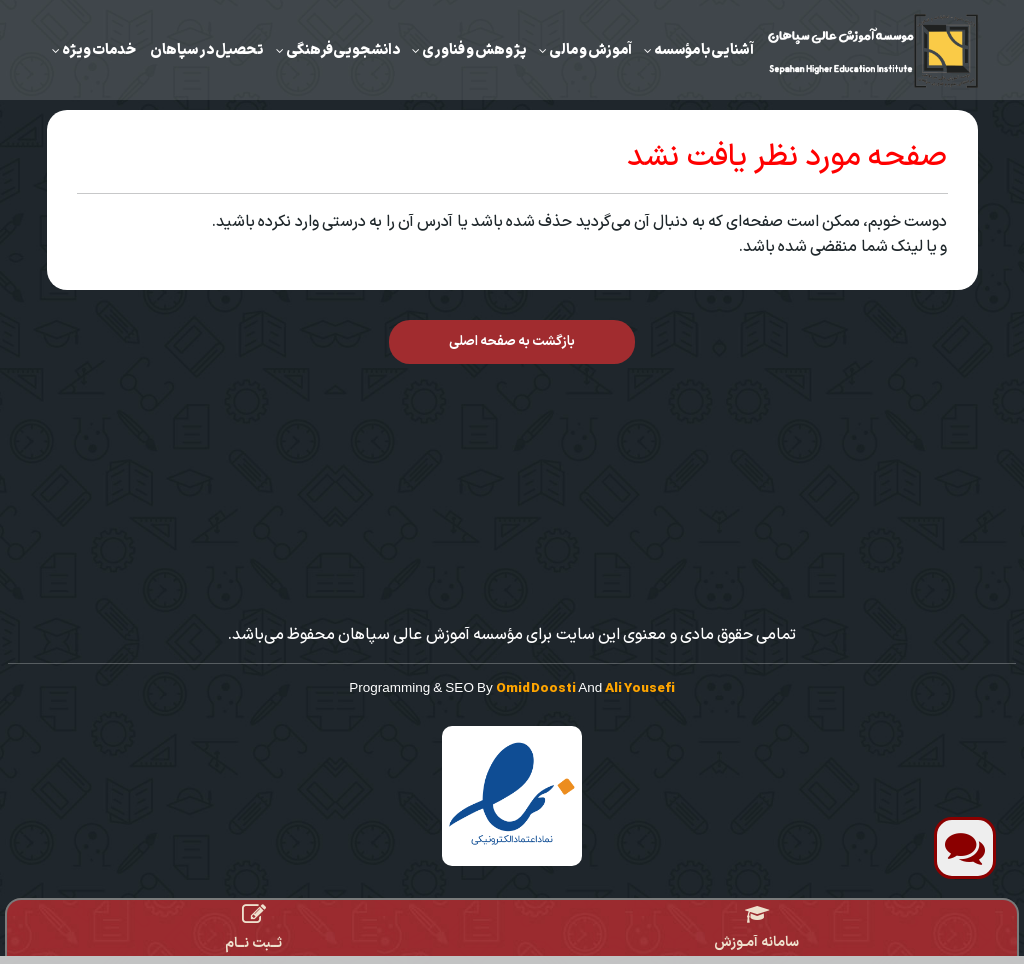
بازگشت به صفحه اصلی (512, 341)
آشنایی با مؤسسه (704, 50)
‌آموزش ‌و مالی (590, 50)
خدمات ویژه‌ (99, 50)
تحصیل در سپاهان (207, 50)
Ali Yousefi (639, 688)
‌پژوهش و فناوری (474, 50)
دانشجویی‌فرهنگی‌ (343, 50)
